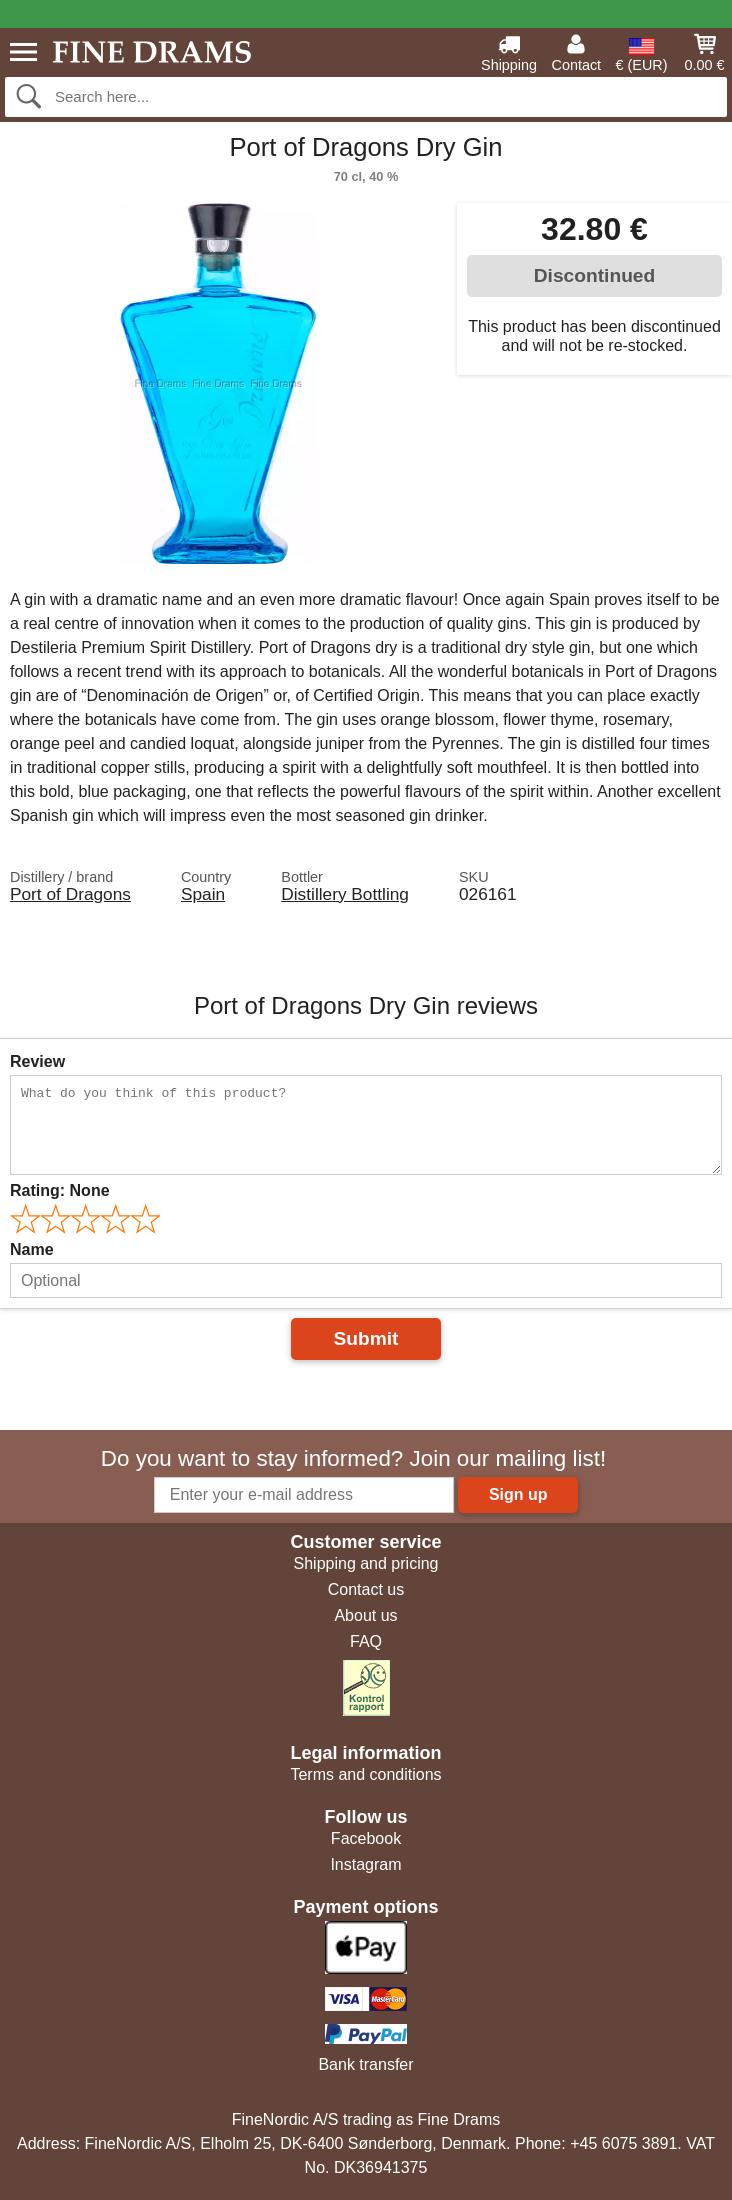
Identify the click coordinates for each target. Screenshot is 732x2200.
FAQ (366, 1641)
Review (37, 1061)
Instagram (365, 1864)
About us (365, 1615)
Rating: (60, 1190)
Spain (203, 894)
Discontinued (595, 275)
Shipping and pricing (366, 1563)
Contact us (366, 1589)
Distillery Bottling (345, 894)
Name (32, 1249)
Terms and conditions (365, 1774)
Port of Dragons (70, 894)
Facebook (366, 1838)
